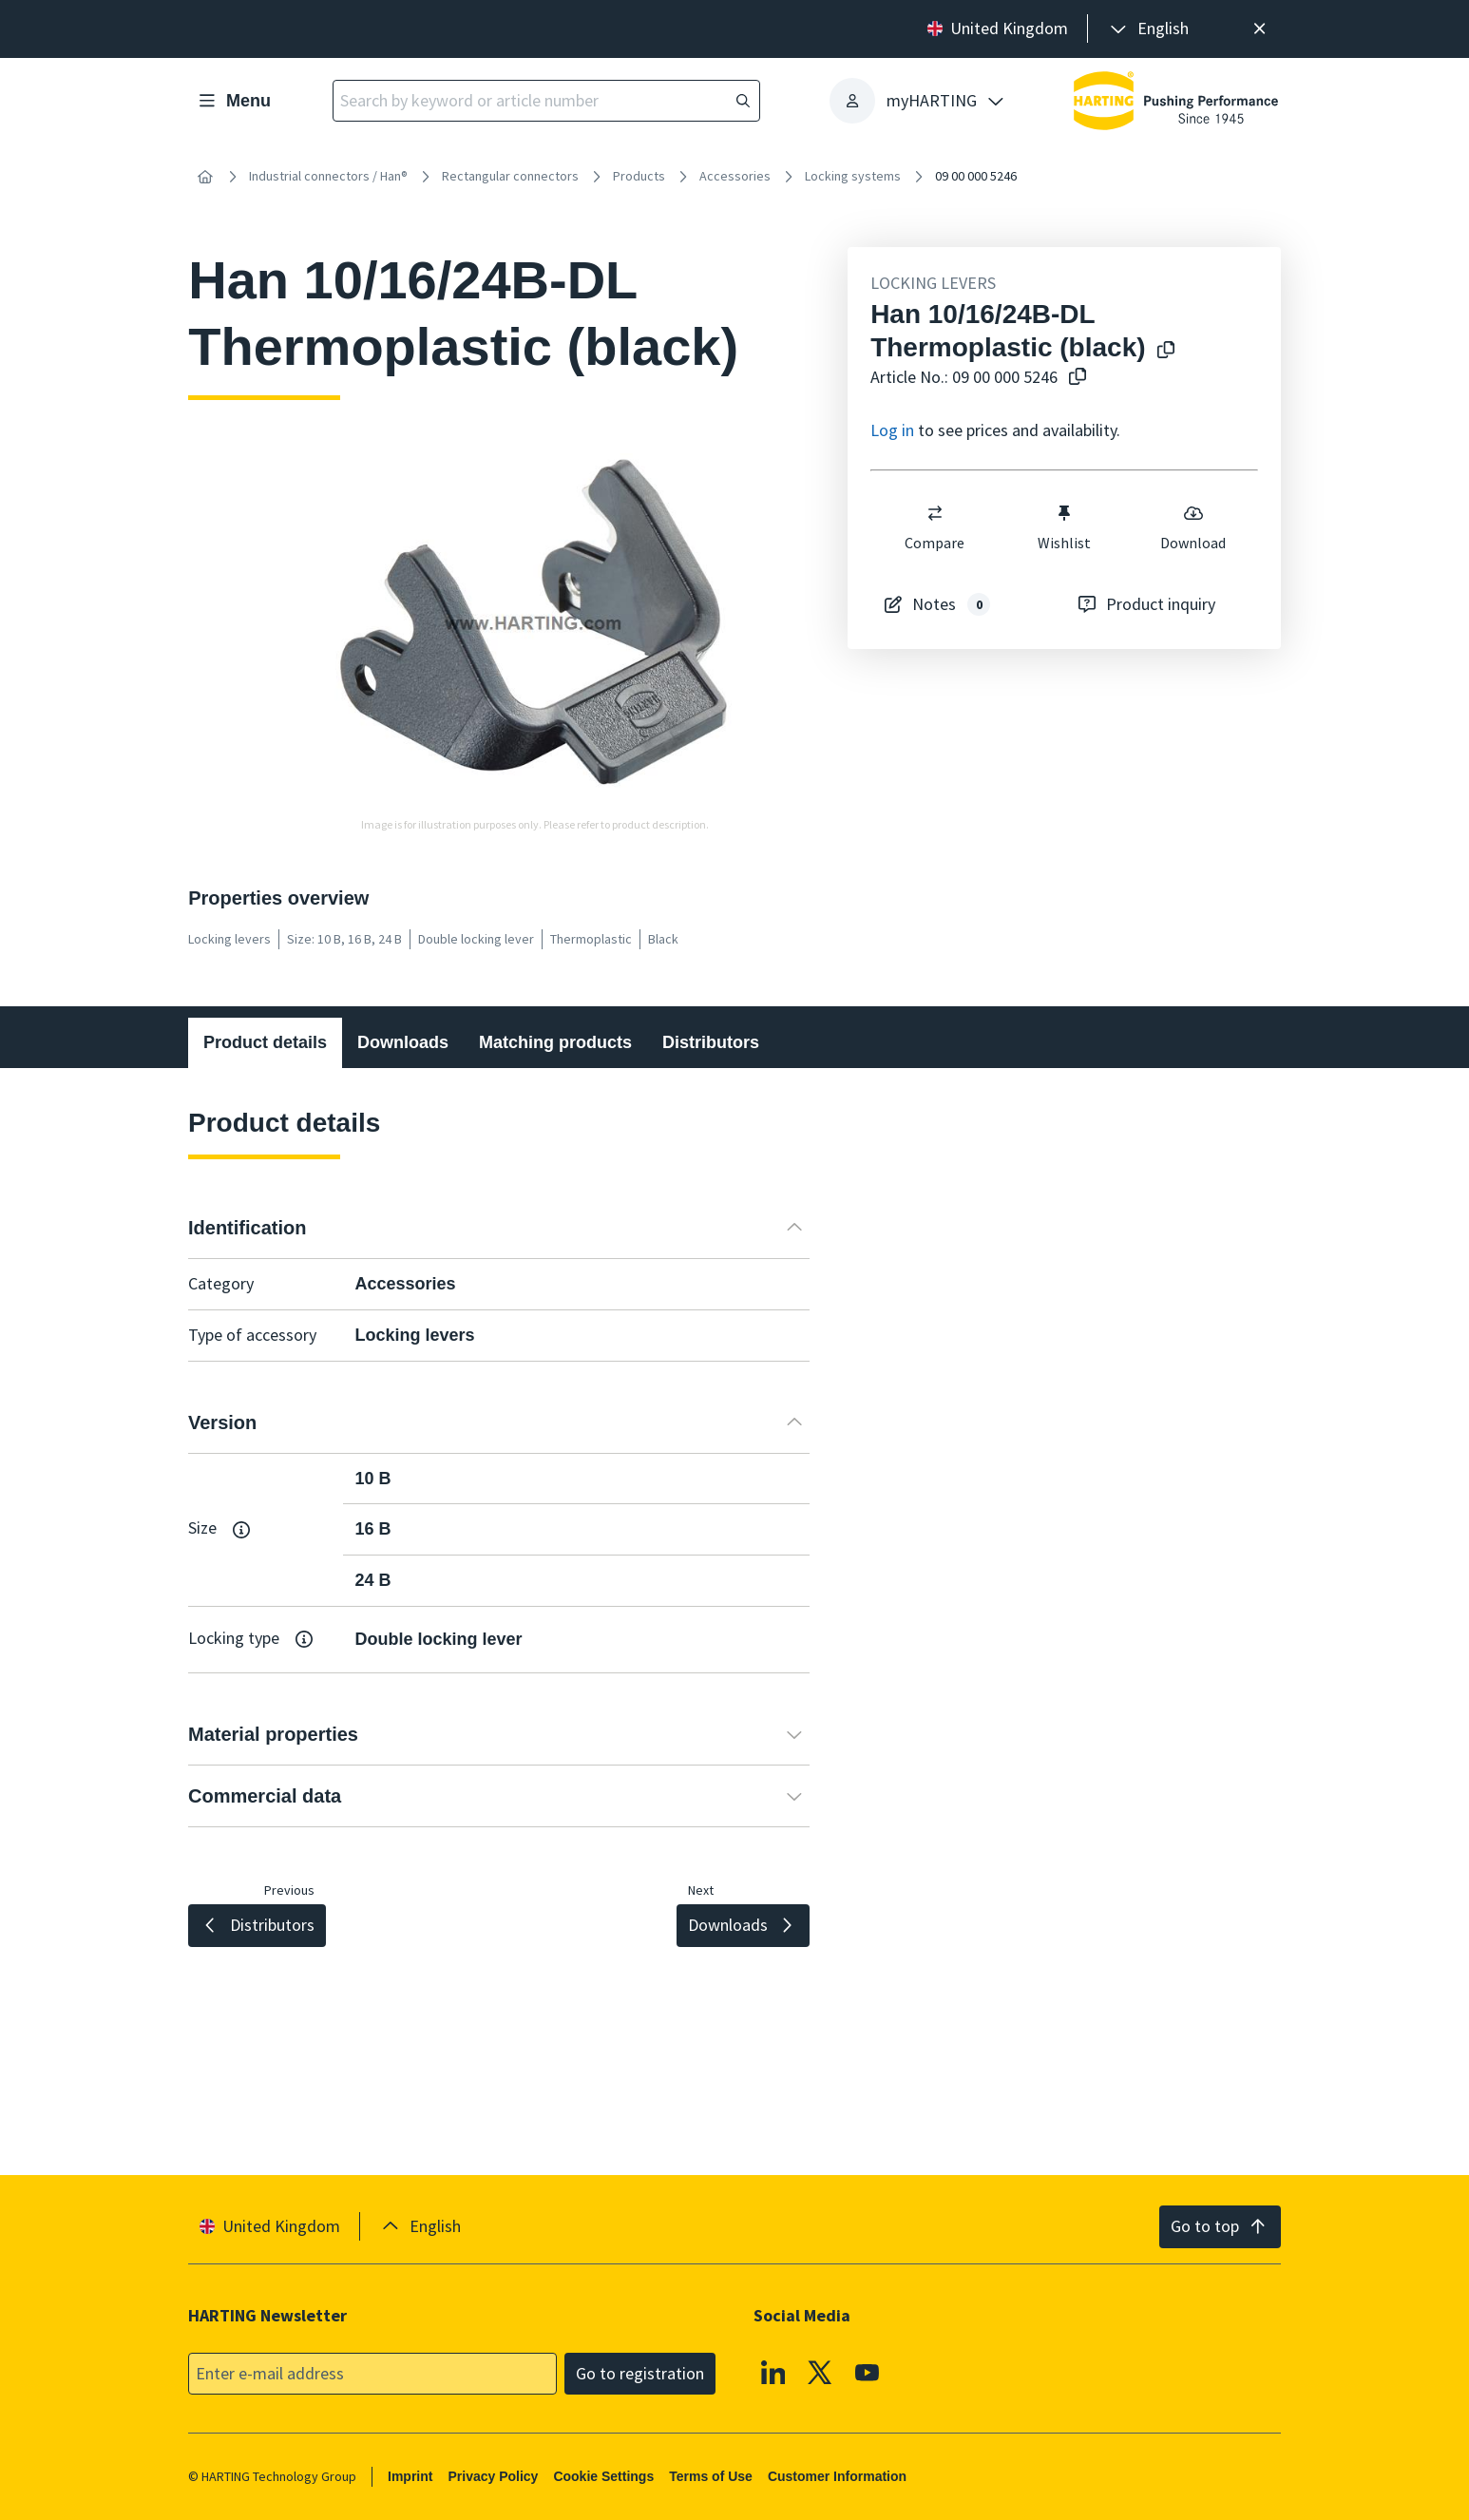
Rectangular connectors (510, 175)
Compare (935, 527)
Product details (265, 1042)
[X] (821, 2372)
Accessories (735, 175)
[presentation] (1148, 29)
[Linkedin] (773, 2372)
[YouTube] (867, 2372)
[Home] (205, 177)
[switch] (935, 513)
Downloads (402, 1042)
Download (1193, 527)
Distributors (710, 1042)
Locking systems (853, 175)
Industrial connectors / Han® (328, 175)
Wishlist (1064, 527)
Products (639, 175)
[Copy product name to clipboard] (1162, 351)
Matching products (555, 1042)
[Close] (1259, 29)
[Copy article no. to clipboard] (1073, 377)
